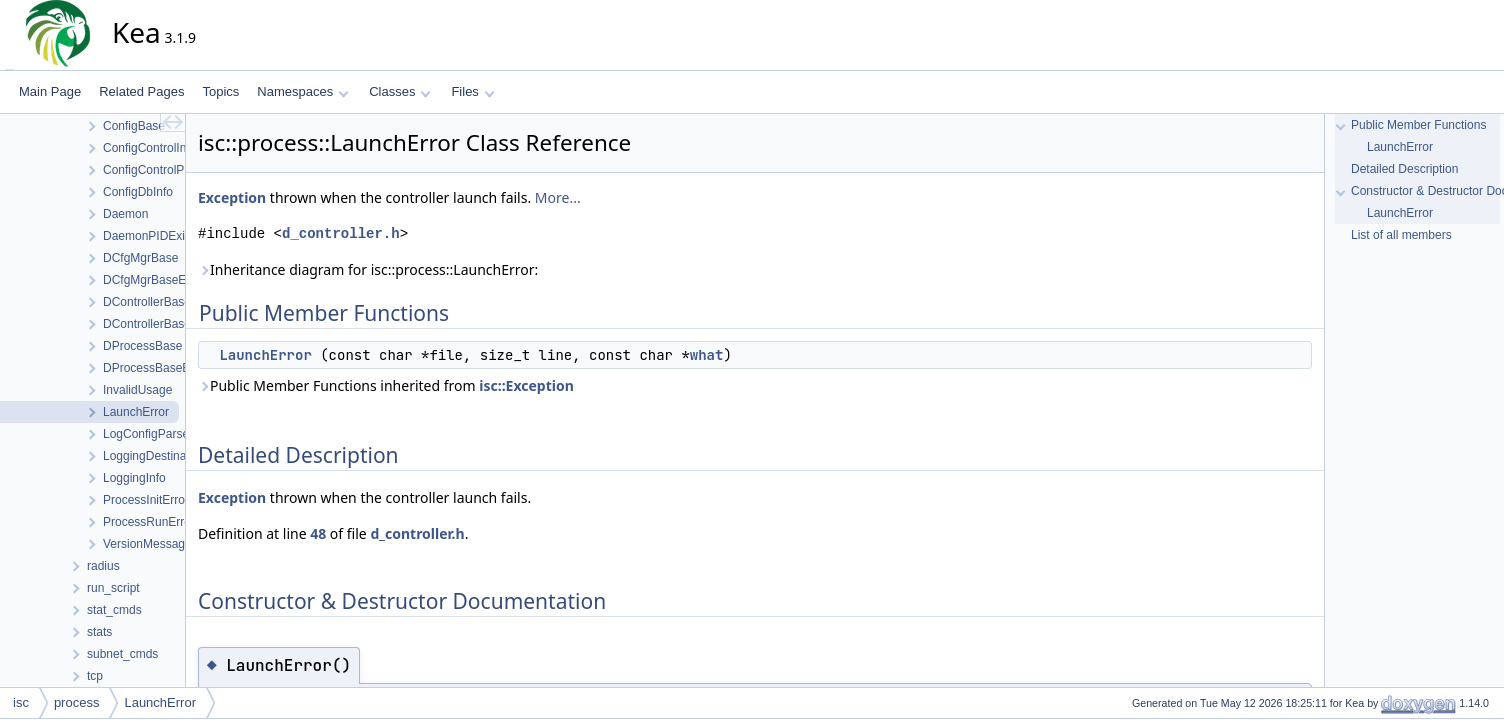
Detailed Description (1404, 169)
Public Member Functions (1418, 125)
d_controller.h (341, 233)
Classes (400, 91)
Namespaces (302, 91)
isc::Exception (526, 385)
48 (318, 533)
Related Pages (141, 91)
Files (472, 91)
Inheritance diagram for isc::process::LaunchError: (368, 269)
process (77, 702)
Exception (232, 197)
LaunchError (265, 355)
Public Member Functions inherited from (386, 385)
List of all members (1401, 235)
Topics (220, 91)
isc (21, 702)
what (707, 355)
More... (558, 197)
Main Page (50, 91)
